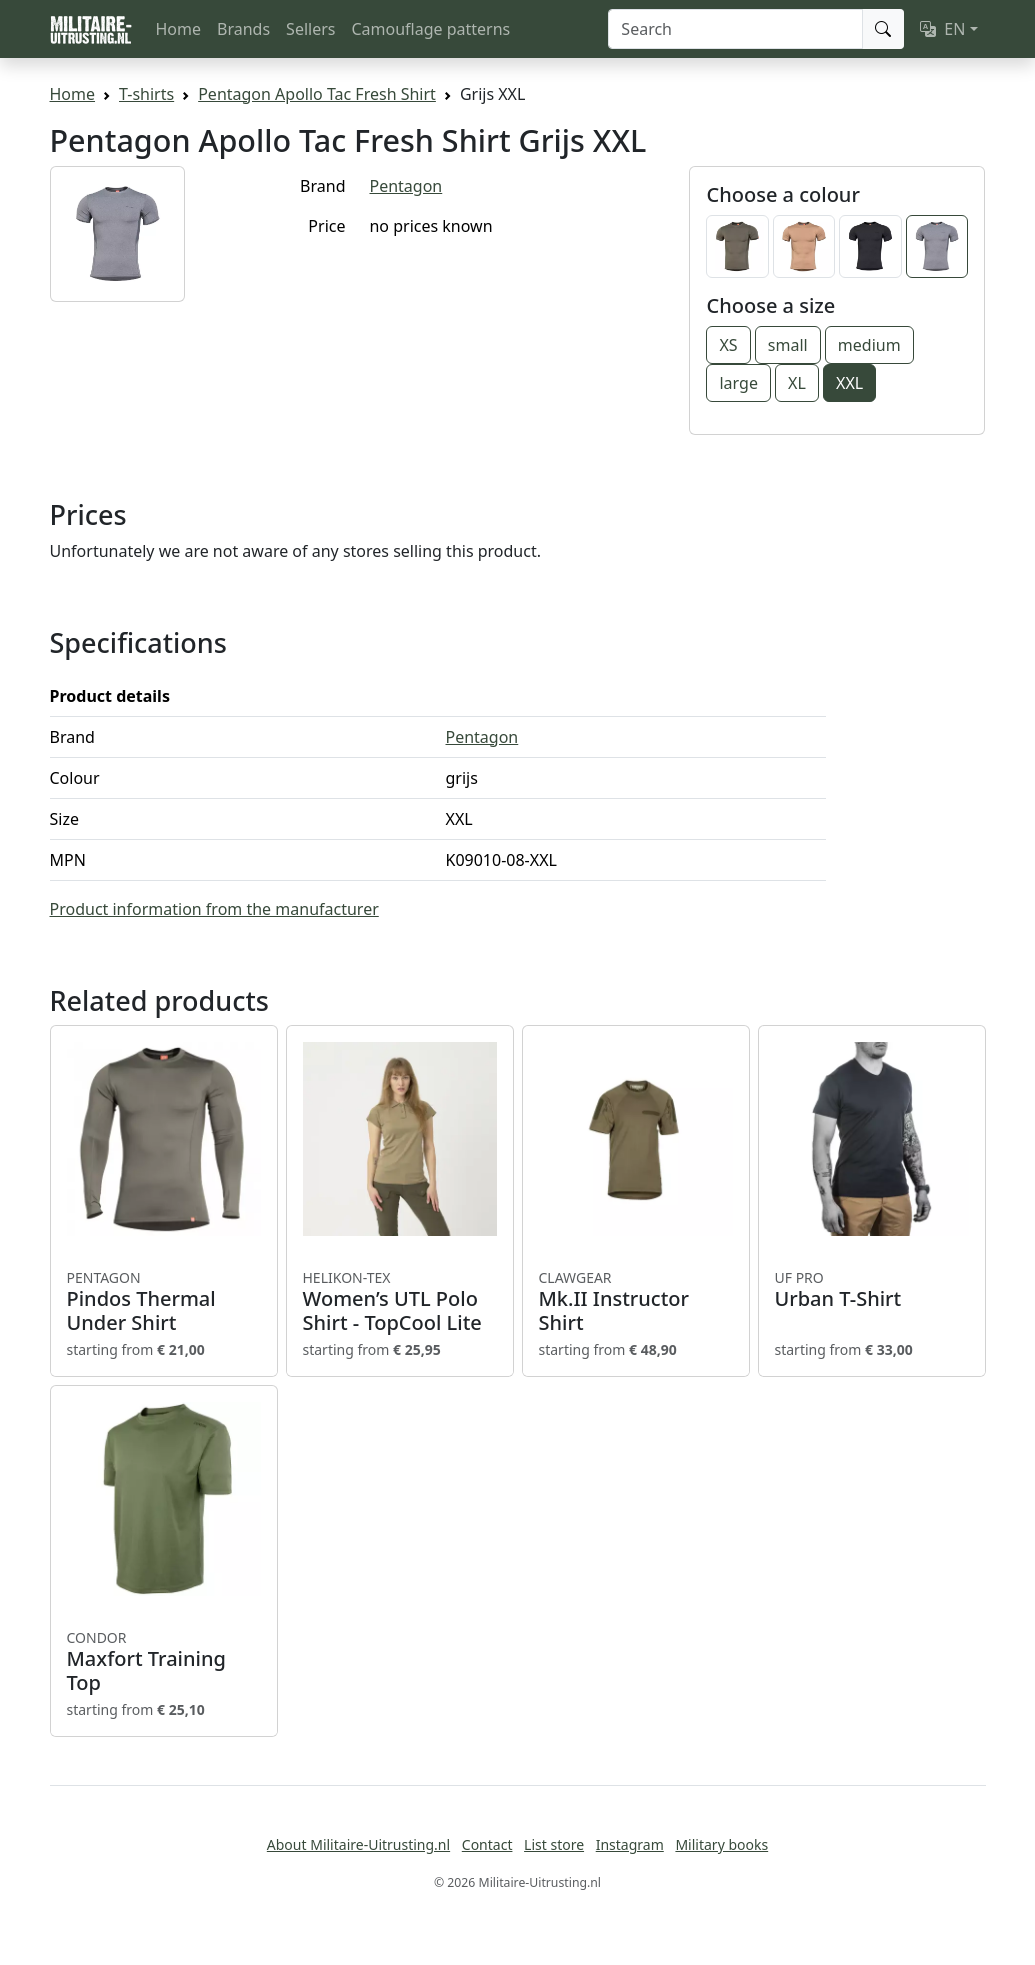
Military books (721, 1844)
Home (179, 29)
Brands (243, 29)
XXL (849, 383)
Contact (487, 1844)
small (788, 345)
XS (728, 345)
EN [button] (942, 29)
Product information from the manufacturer (214, 909)
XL (797, 383)
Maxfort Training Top (164, 1662)
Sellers (310, 29)
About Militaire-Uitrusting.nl (358, 1844)
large (738, 383)
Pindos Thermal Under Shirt (164, 1302)
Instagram (630, 1844)
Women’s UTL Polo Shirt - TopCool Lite (400, 1302)
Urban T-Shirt (872, 1290)
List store (554, 1844)
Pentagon (405, 186)
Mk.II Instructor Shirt (636, 1302)
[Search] (735, 29)
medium (869, 345)
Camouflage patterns (430, 29)
